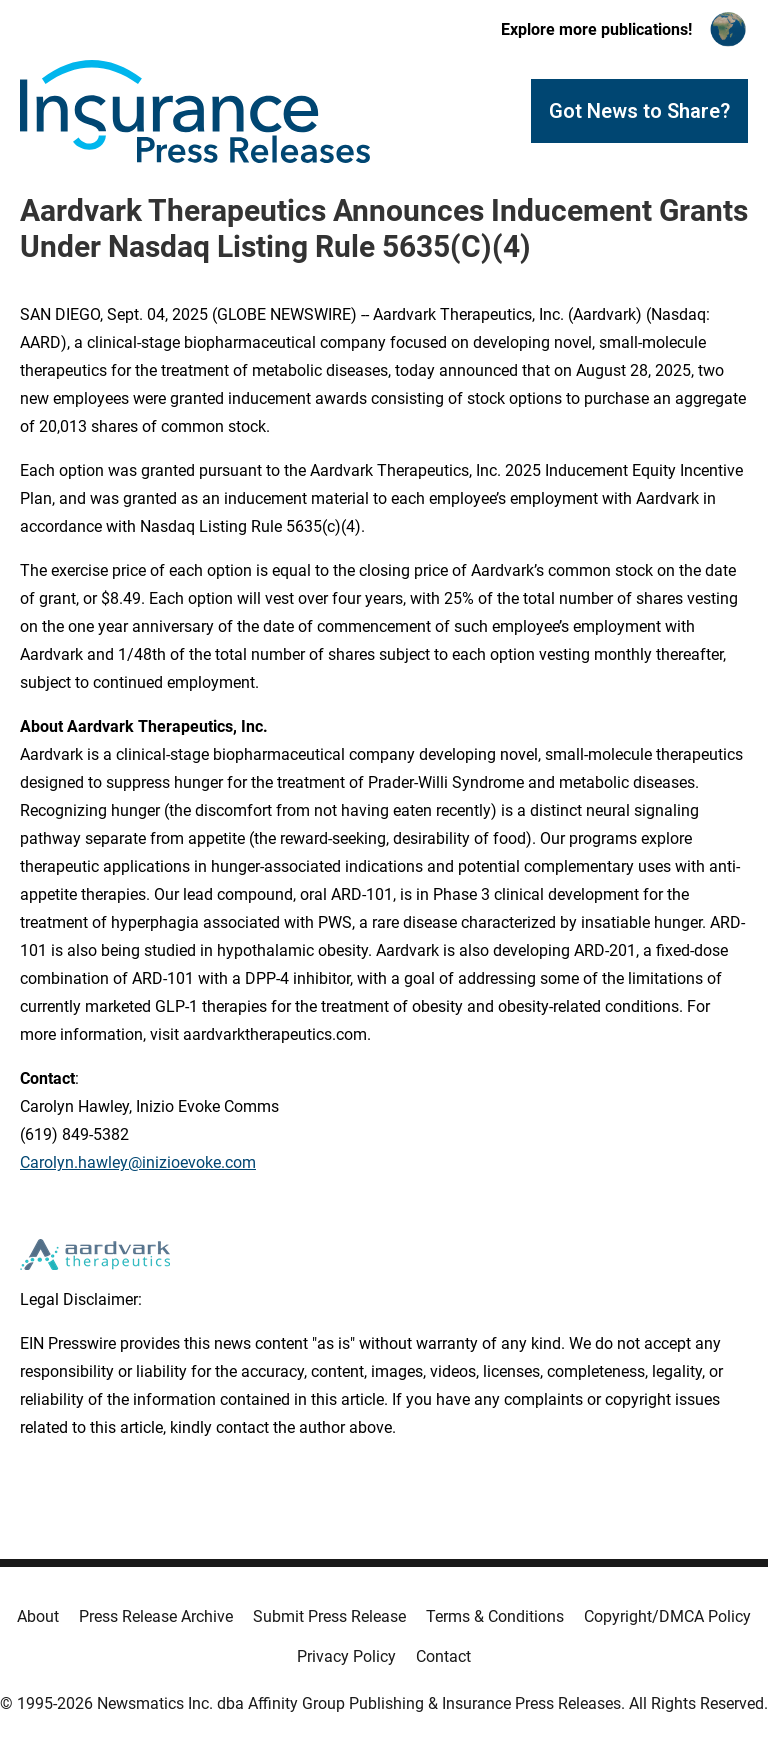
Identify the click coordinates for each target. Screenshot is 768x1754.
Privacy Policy (346, 1656)
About (38, 1616)
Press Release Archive (156, 1616)
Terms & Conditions (495, 1616)
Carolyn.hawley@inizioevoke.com (138, 1162)
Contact (443, 1656)
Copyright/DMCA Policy (667, 1616)
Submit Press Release (329, 1616)
